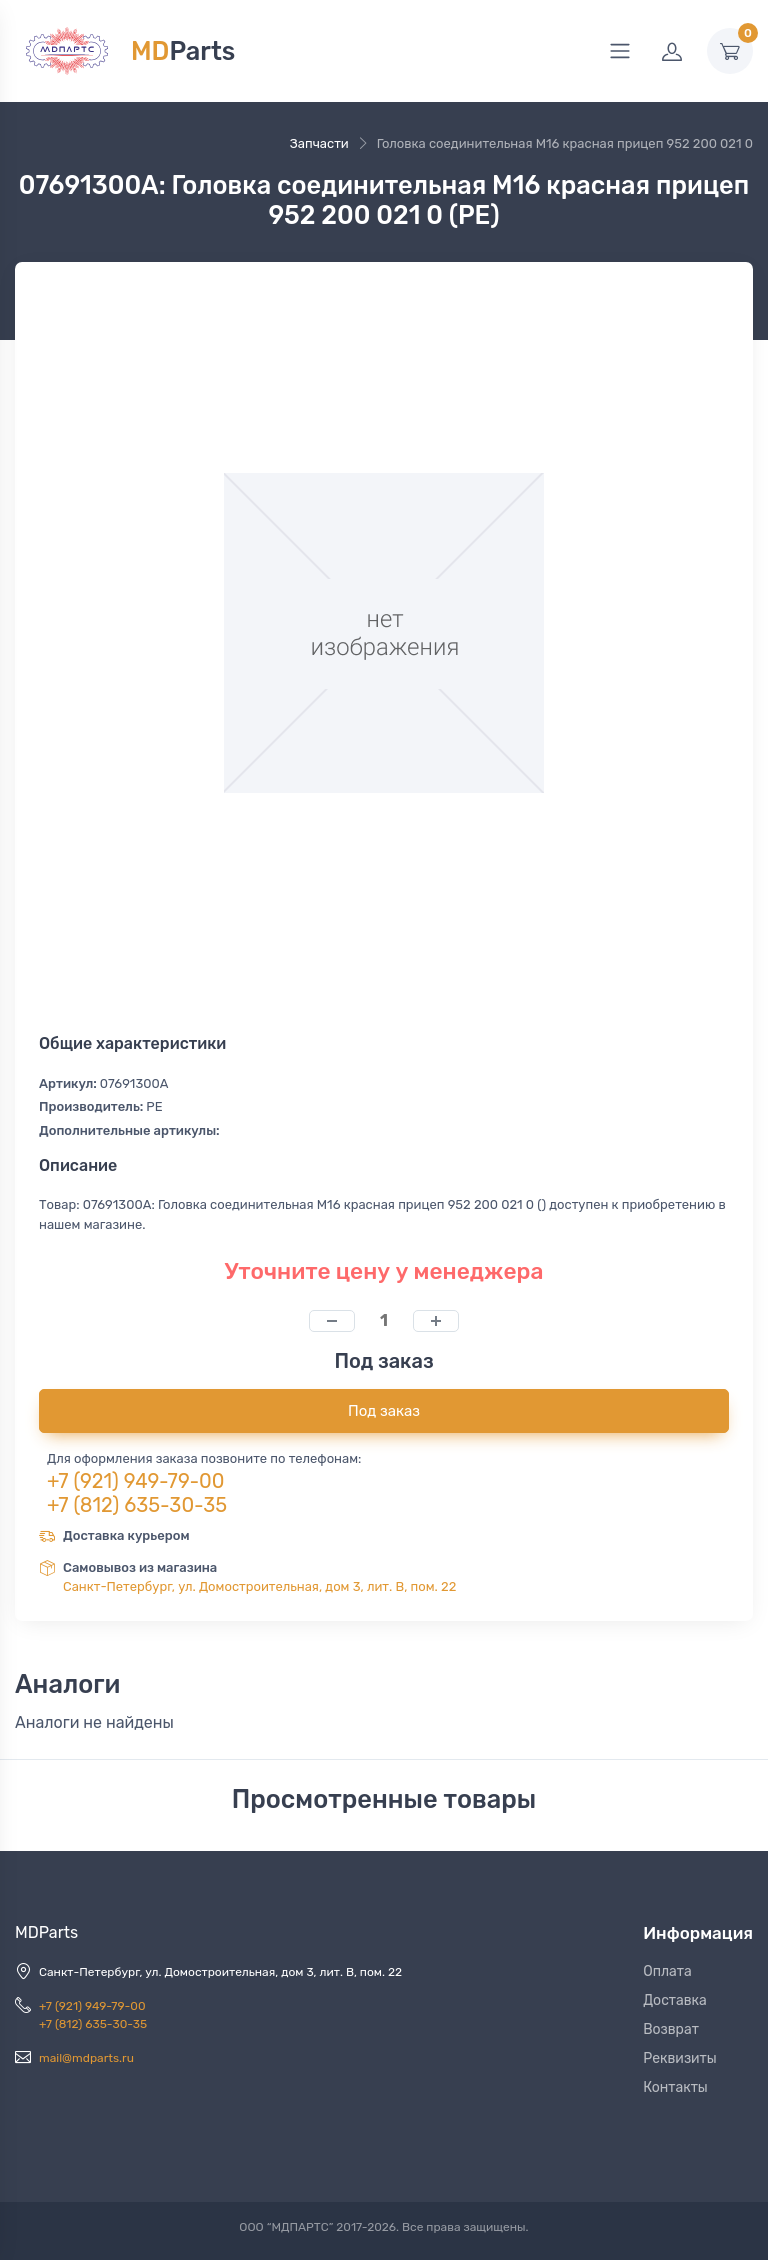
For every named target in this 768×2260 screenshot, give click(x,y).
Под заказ (384, 1411)
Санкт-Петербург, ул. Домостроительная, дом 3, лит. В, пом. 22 (259, 1586)
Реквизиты (680, 2058)
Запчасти (319, 143)
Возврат (671, 2029)
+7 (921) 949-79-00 (136, 1481)
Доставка (675, 2000)
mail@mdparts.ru (86, 2058)
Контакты (675, 2087)
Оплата (667, 1971)
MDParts (46, 1932)
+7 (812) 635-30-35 (137, 1505)
